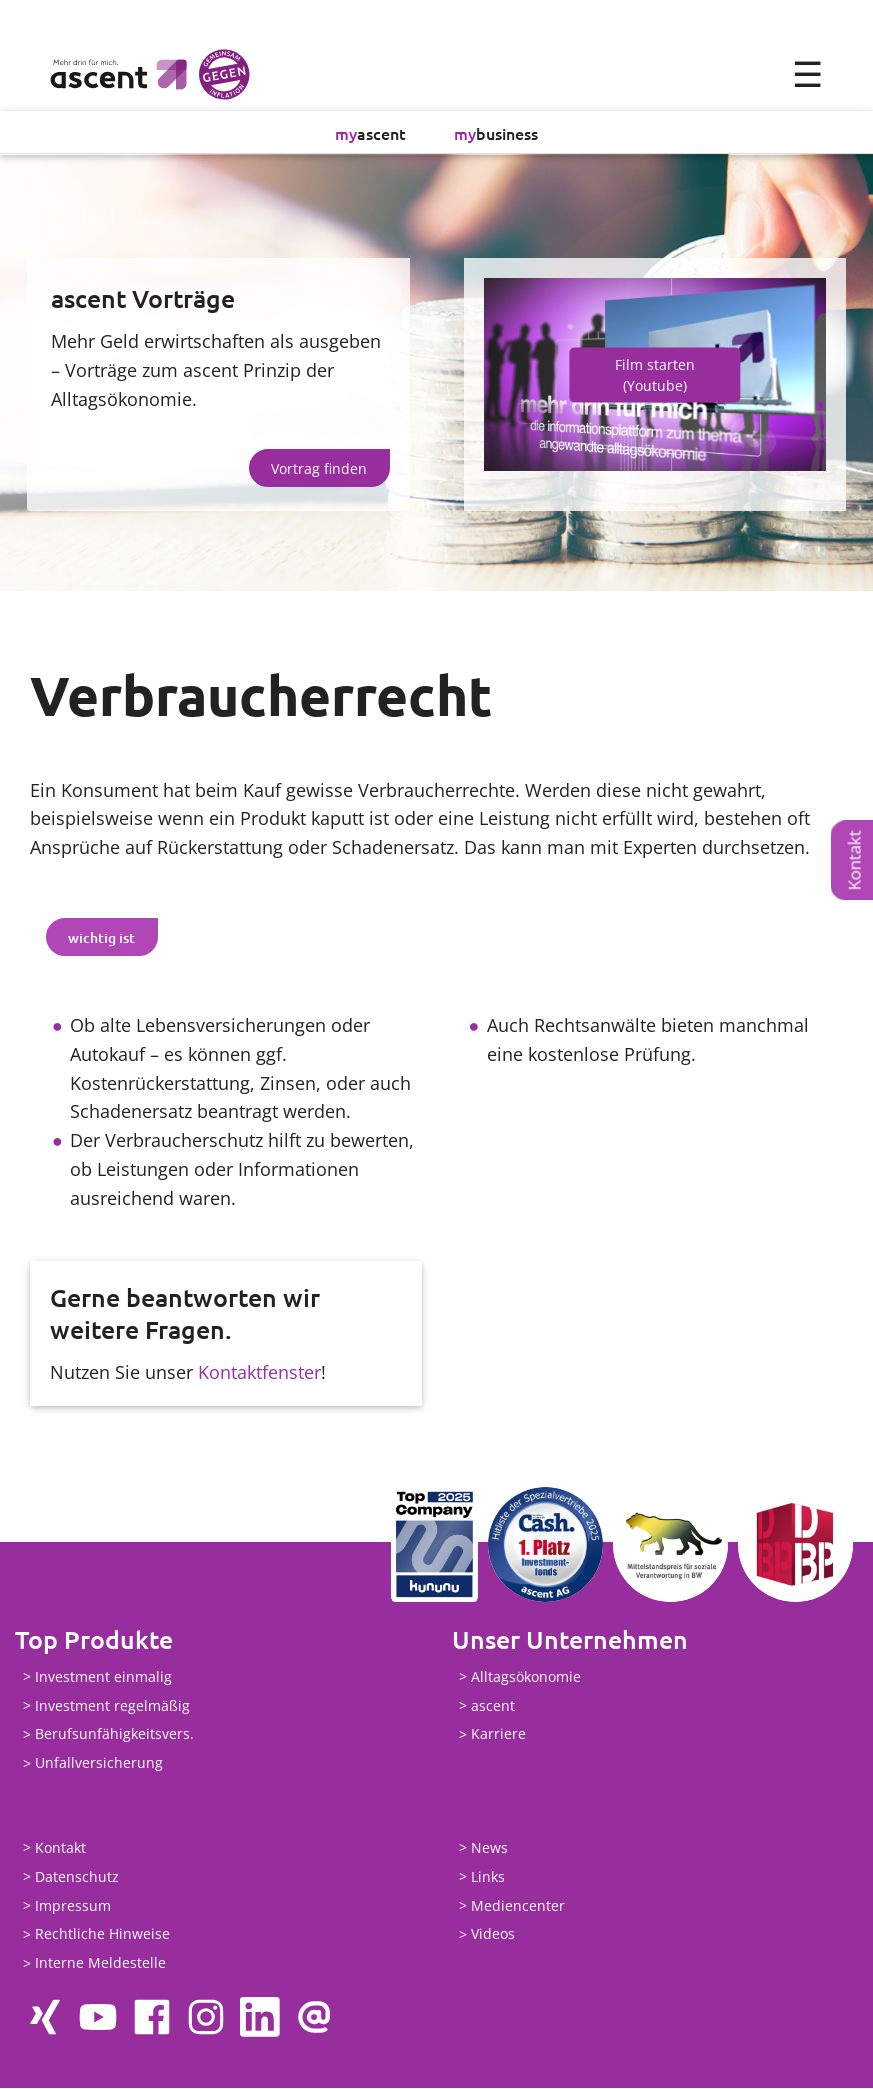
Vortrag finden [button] (319, 468)
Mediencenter (518, 1906)
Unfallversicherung (99, 1763)
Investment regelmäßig (112, 1706)
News (489, 1848)
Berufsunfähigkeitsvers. (114, 1734)
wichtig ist (101, 937)
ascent (370, 133)
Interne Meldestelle (100, 1963)
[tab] (102, 938)
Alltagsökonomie (526, 1677)
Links (488, 1877)
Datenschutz (77, 1877)
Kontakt (854, 860)
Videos (493, 1934)
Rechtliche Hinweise (102, 1934)
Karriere (498, 1734)
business (496, 133)
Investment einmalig (103, 1677)
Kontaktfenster (259, 1372)
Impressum (73, 1906)
